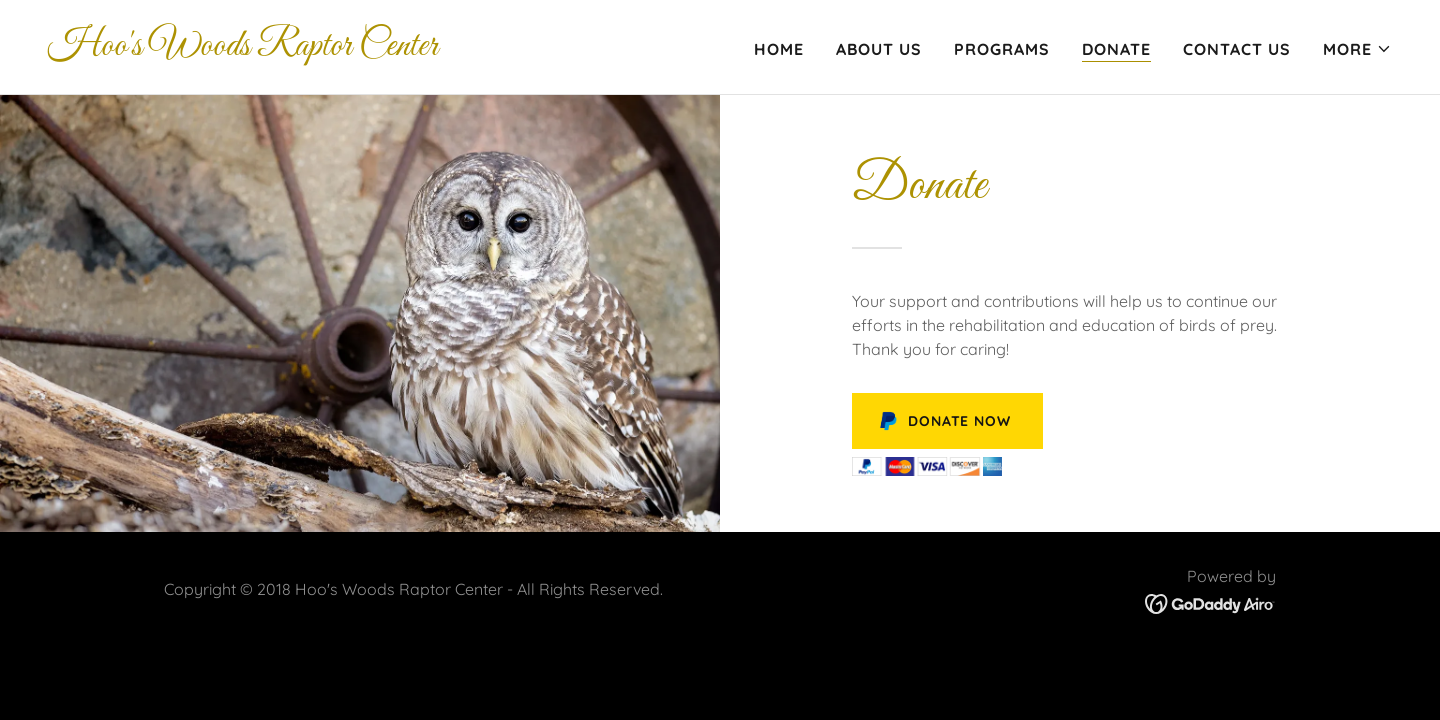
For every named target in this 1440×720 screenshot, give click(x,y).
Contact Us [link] (1237, 49)
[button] (1357, 49)
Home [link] (779, 49)
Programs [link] (1002, 49)
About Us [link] (879, 49)
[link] (243, 49)
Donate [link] (1116, 49)
